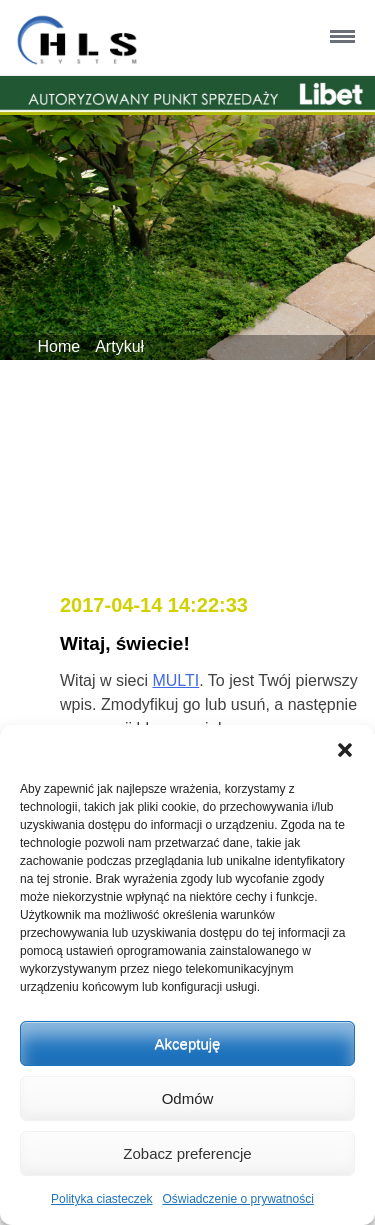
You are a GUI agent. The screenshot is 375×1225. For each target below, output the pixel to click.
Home (59, 346)
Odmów (188, 1098)
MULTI (175, 680)
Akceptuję (188, 1043)
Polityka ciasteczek (101, 1199)
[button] (345, 750)
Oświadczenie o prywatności (237, 1199)
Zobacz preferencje (187, 1153)
